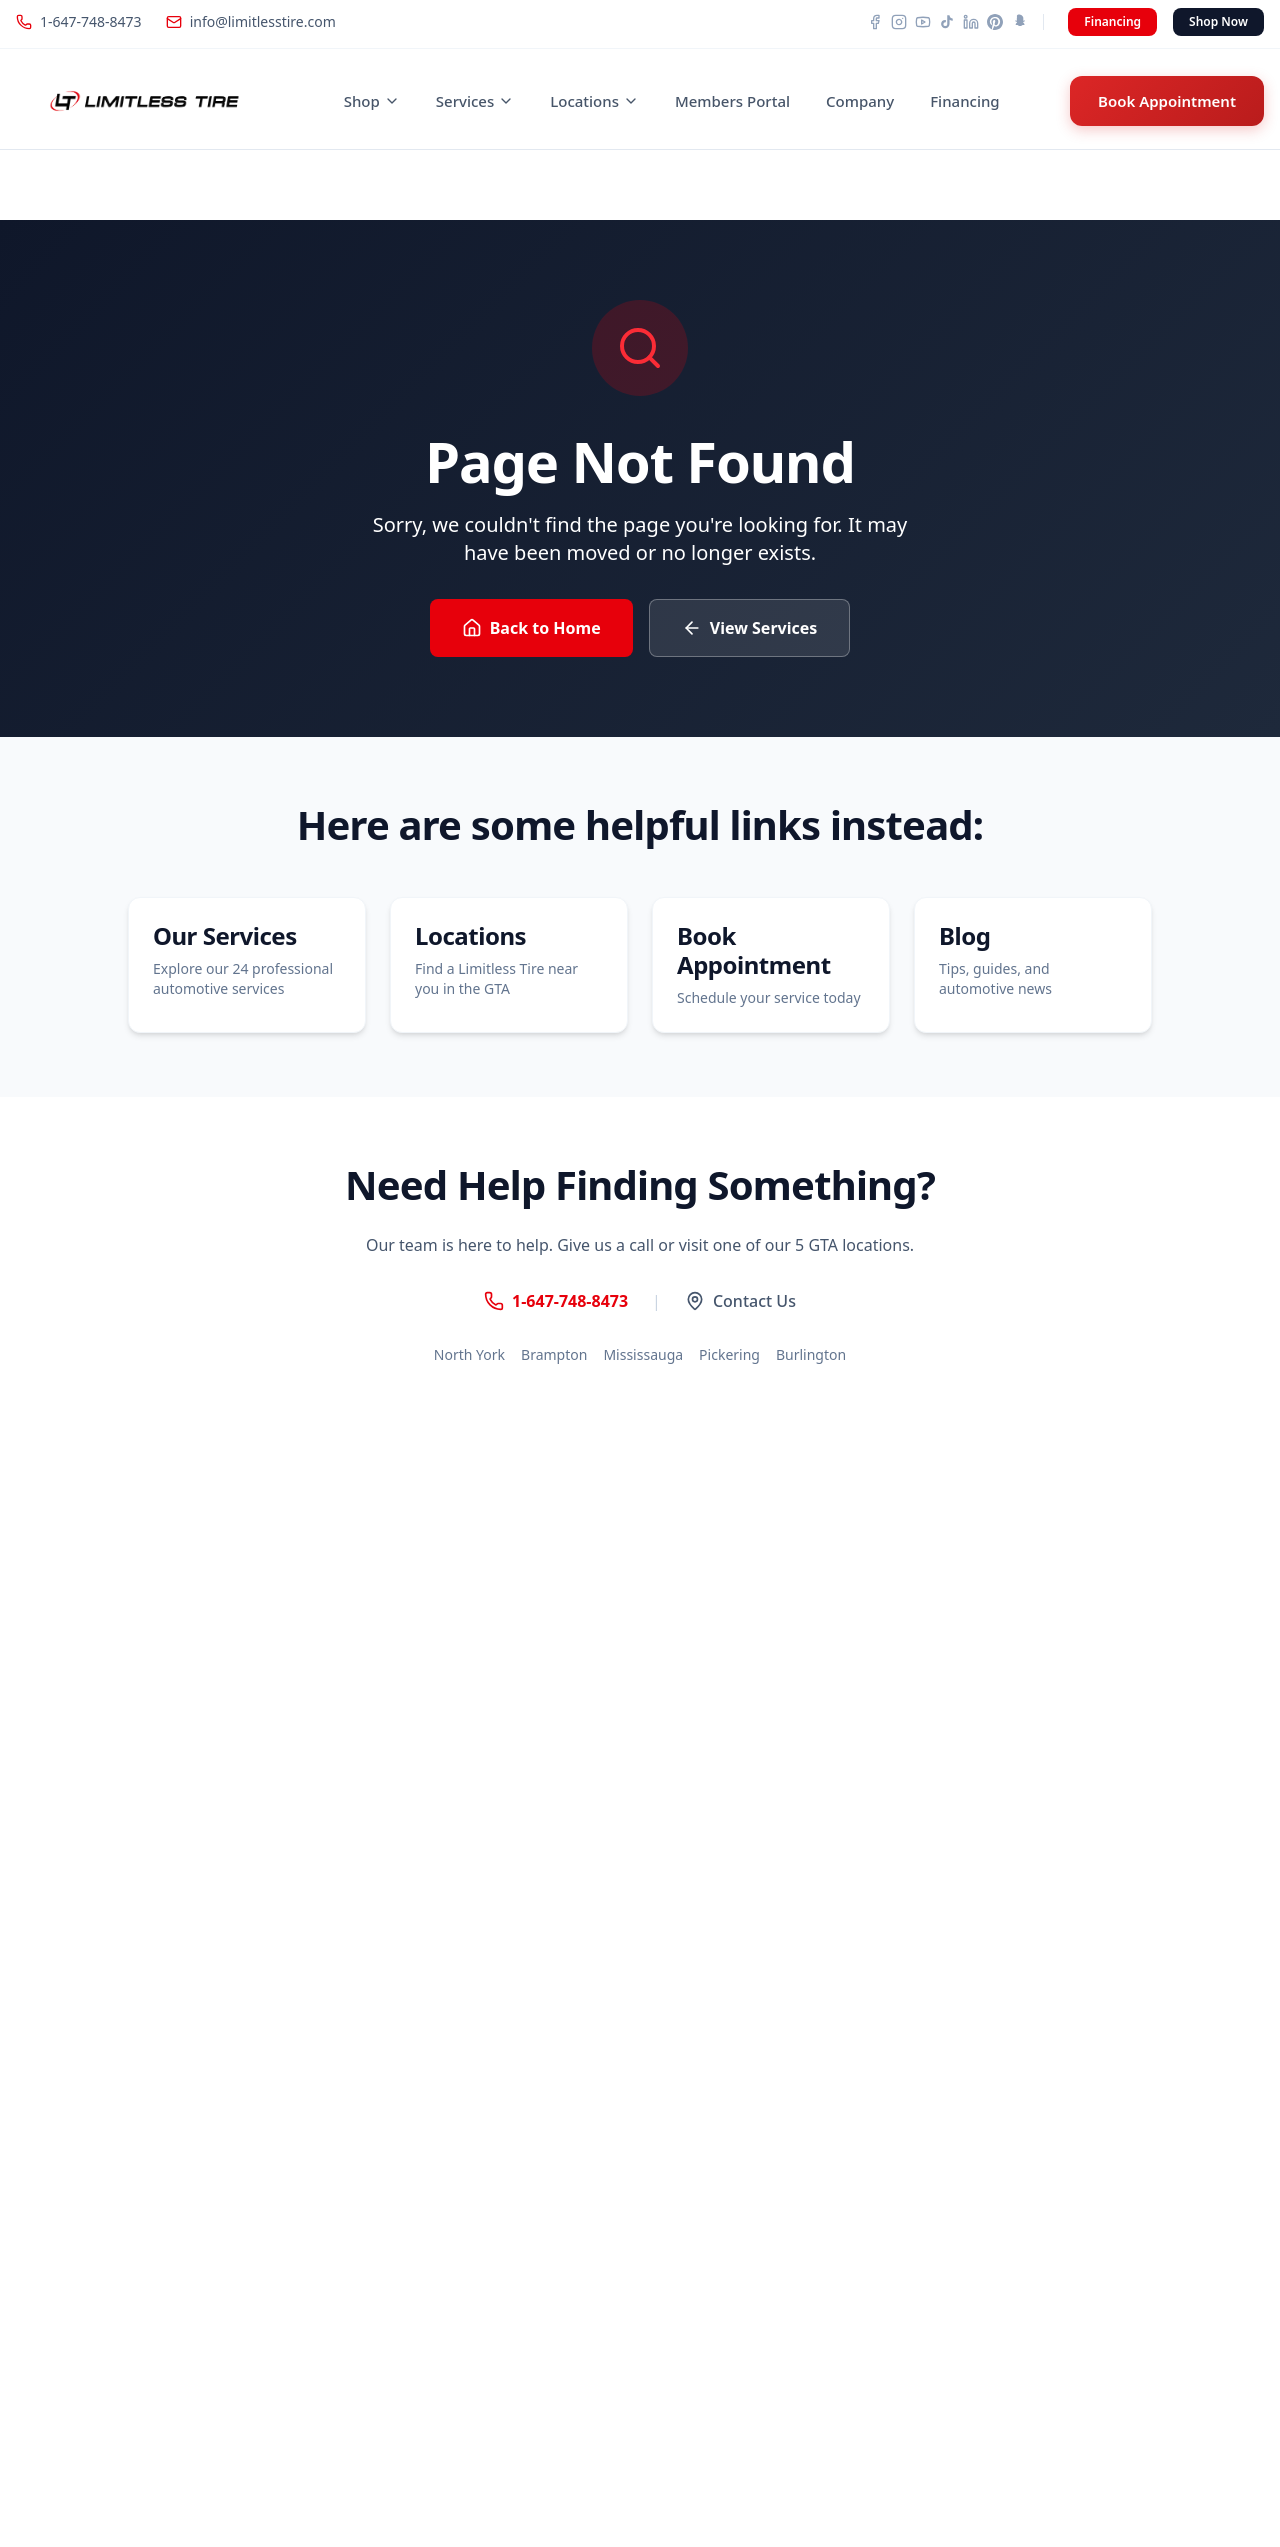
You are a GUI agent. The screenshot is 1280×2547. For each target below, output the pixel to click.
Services (475, 101)
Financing (1112, 21)
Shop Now (1218, 21)
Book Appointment (1167, 101)
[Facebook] (875, 22)
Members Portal (732, 101)
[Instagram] (899, 22)
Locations (594, 101)
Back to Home (531, 628)
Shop (372, 101)
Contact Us (740, 1301)
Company (860, 101)
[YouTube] (923, 22)
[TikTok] (947, 22)
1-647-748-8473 (79, 21)
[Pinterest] (995, 22)
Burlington (811, 1354)
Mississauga (643, 1354)
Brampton (554, 1354)
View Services (750, 628)
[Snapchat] (1019, 22)
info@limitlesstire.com (251, 21)
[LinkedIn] (971, 22)
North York (469, 1354)
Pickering (729, 1354)
